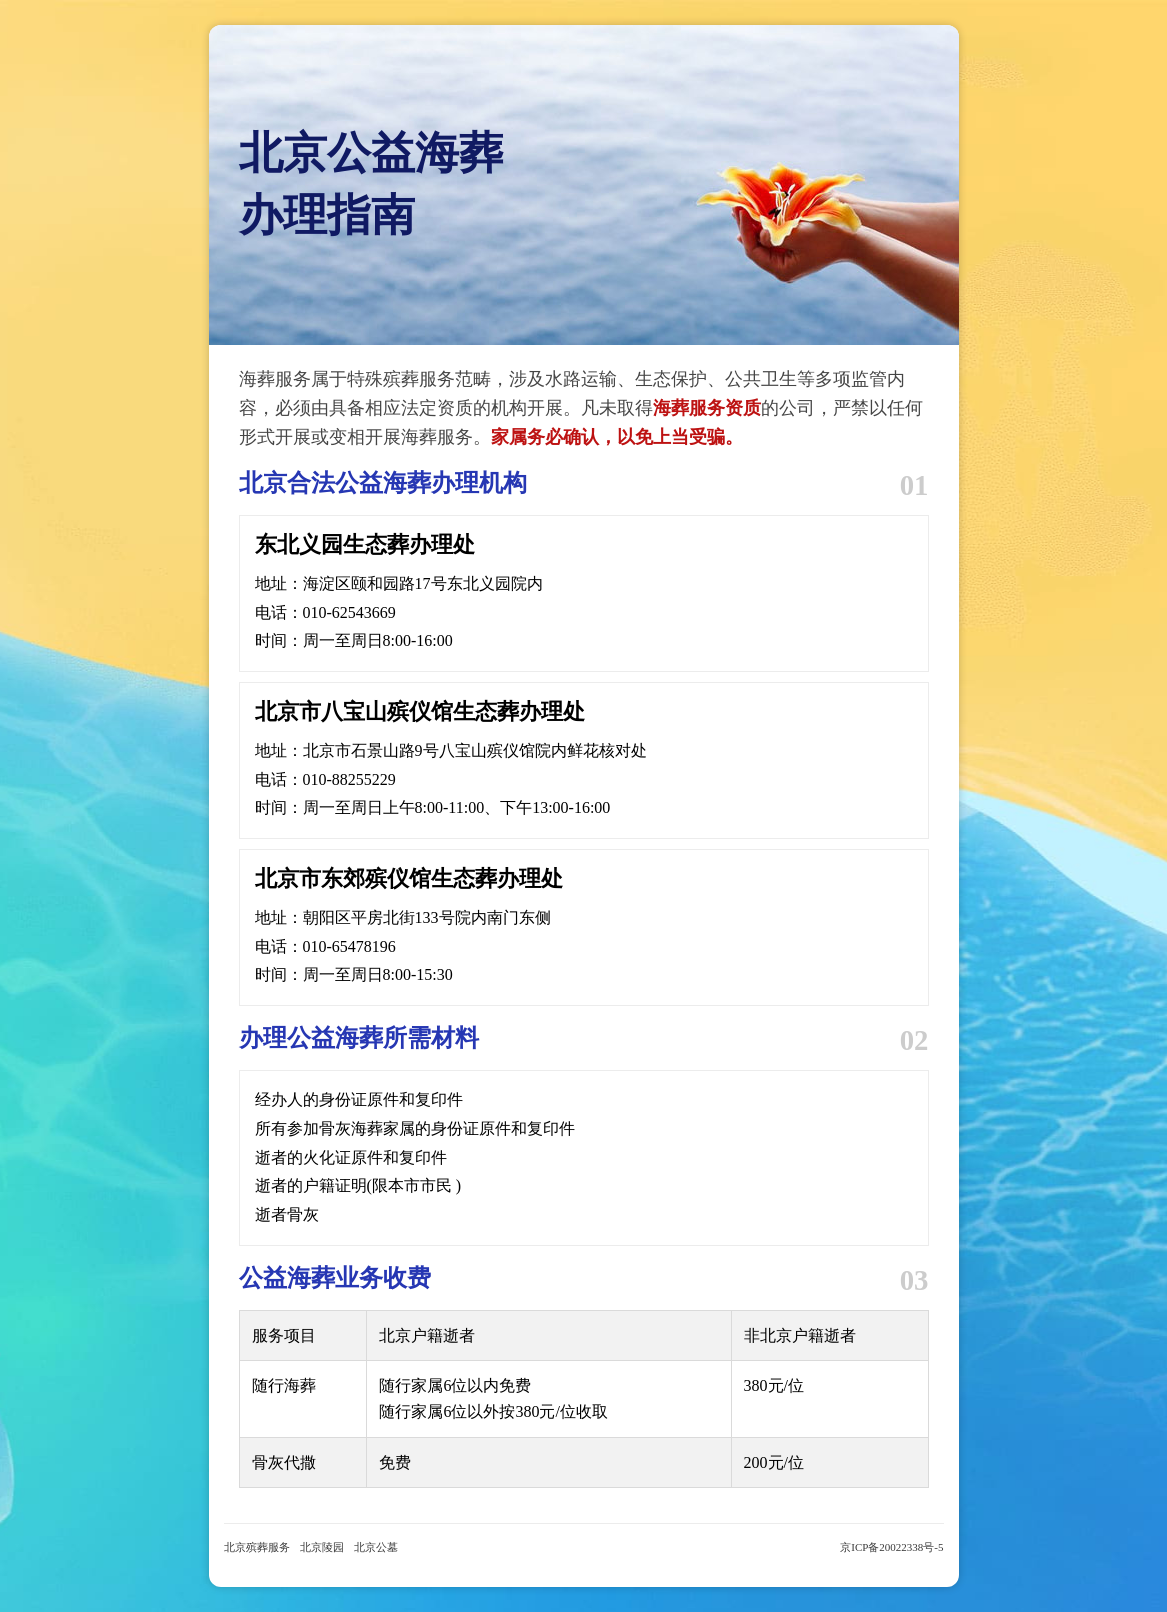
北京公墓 (376, 1547)
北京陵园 (322, 1547)
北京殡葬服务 (257, 1547)
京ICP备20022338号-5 (891, 1547)
